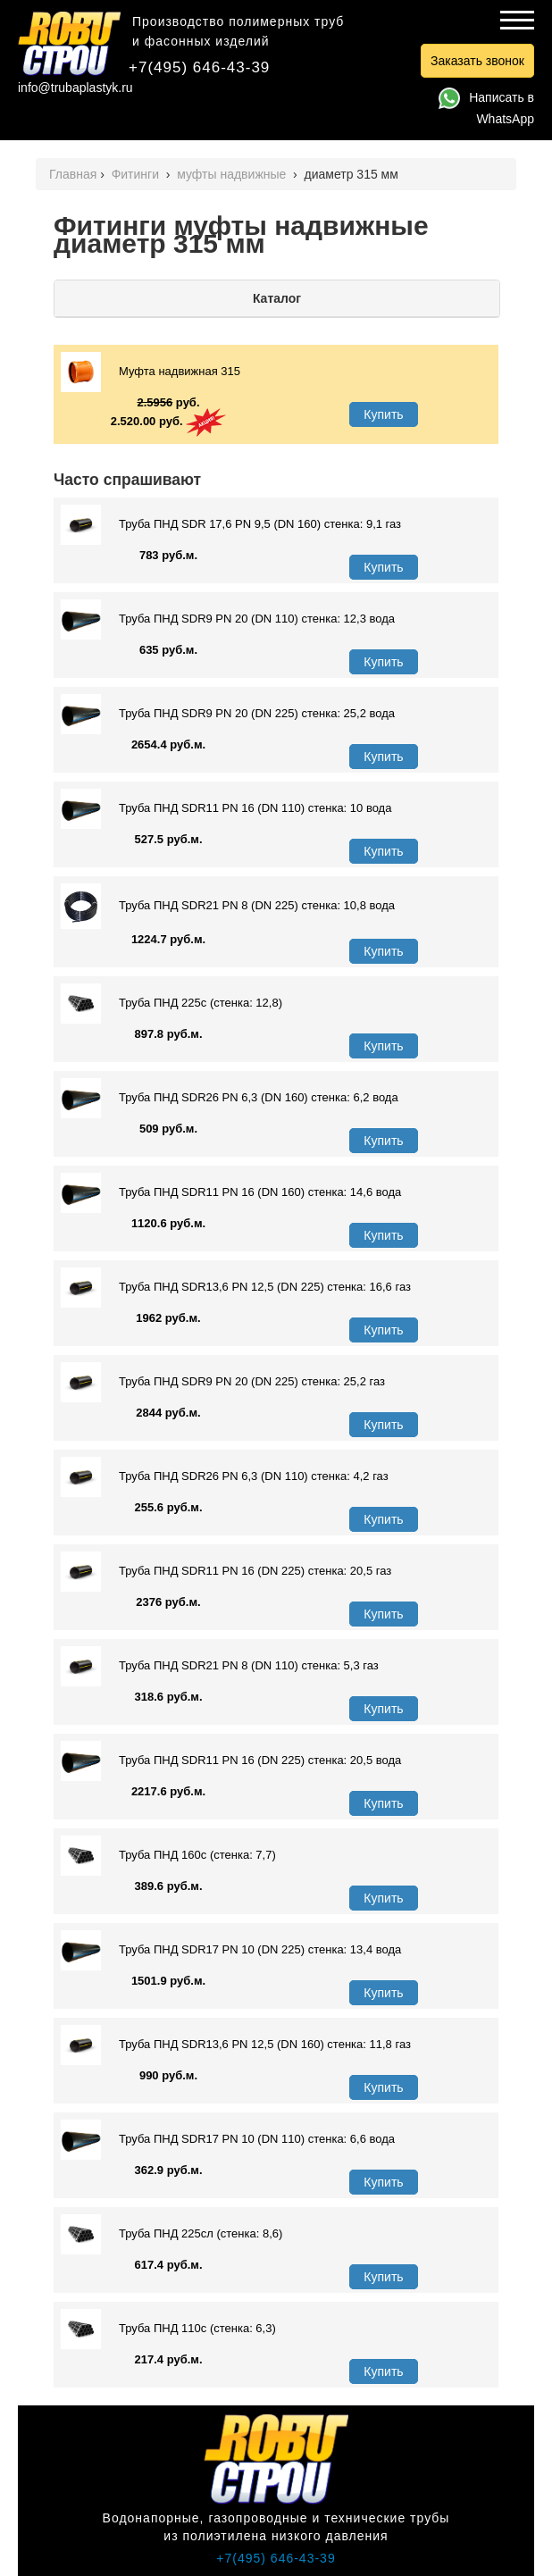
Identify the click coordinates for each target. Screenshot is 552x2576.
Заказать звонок (477, 61)
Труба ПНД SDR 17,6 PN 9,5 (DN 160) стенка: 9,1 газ (231, 525)
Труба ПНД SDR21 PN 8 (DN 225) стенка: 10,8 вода (228, 906)
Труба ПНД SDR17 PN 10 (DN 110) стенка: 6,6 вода (228, 2140)
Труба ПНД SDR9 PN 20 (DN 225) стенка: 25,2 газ (223, 1382)
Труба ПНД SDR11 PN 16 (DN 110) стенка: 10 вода (226, 809)
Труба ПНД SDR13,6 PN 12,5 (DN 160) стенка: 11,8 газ (236, 2045)
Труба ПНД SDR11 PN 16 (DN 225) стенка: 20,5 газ (226, 1571)
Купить (383, 414)
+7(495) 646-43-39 (199, 67)
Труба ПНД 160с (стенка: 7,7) (168, 1856)
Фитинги (137, 174)
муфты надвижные (233, 174)
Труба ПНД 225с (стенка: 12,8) (171, 1003)
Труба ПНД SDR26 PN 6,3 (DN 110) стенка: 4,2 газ (225, 1477)
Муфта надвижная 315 (150, 372)
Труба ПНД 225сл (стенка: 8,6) (171, 2234)
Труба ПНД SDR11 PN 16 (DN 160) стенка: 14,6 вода (231, 1193)
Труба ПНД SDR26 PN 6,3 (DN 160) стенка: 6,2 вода (229, 1098)
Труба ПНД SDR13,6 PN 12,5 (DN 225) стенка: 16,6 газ (236, 1287)
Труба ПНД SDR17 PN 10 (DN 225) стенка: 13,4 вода (231, 1950)
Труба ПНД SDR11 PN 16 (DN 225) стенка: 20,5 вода (231, 1761)
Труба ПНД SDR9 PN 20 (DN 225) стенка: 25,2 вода (228, 714)
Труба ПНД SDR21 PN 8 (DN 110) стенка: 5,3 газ (220, 1666)
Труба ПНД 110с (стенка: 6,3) (168, 2329)
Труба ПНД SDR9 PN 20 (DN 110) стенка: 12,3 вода (228, 619)
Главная (72, 174)
